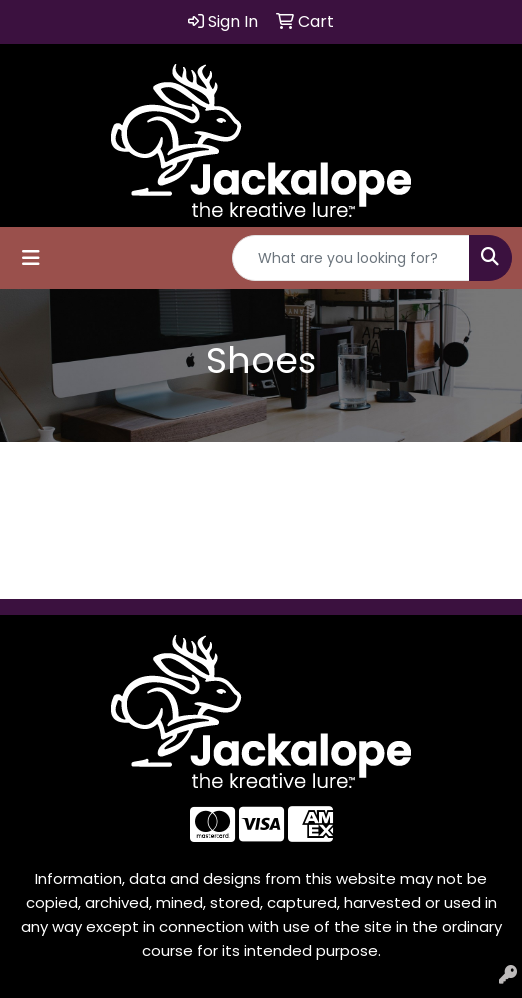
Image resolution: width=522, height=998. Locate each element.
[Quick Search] (351, 258)
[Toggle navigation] (31, 258)
